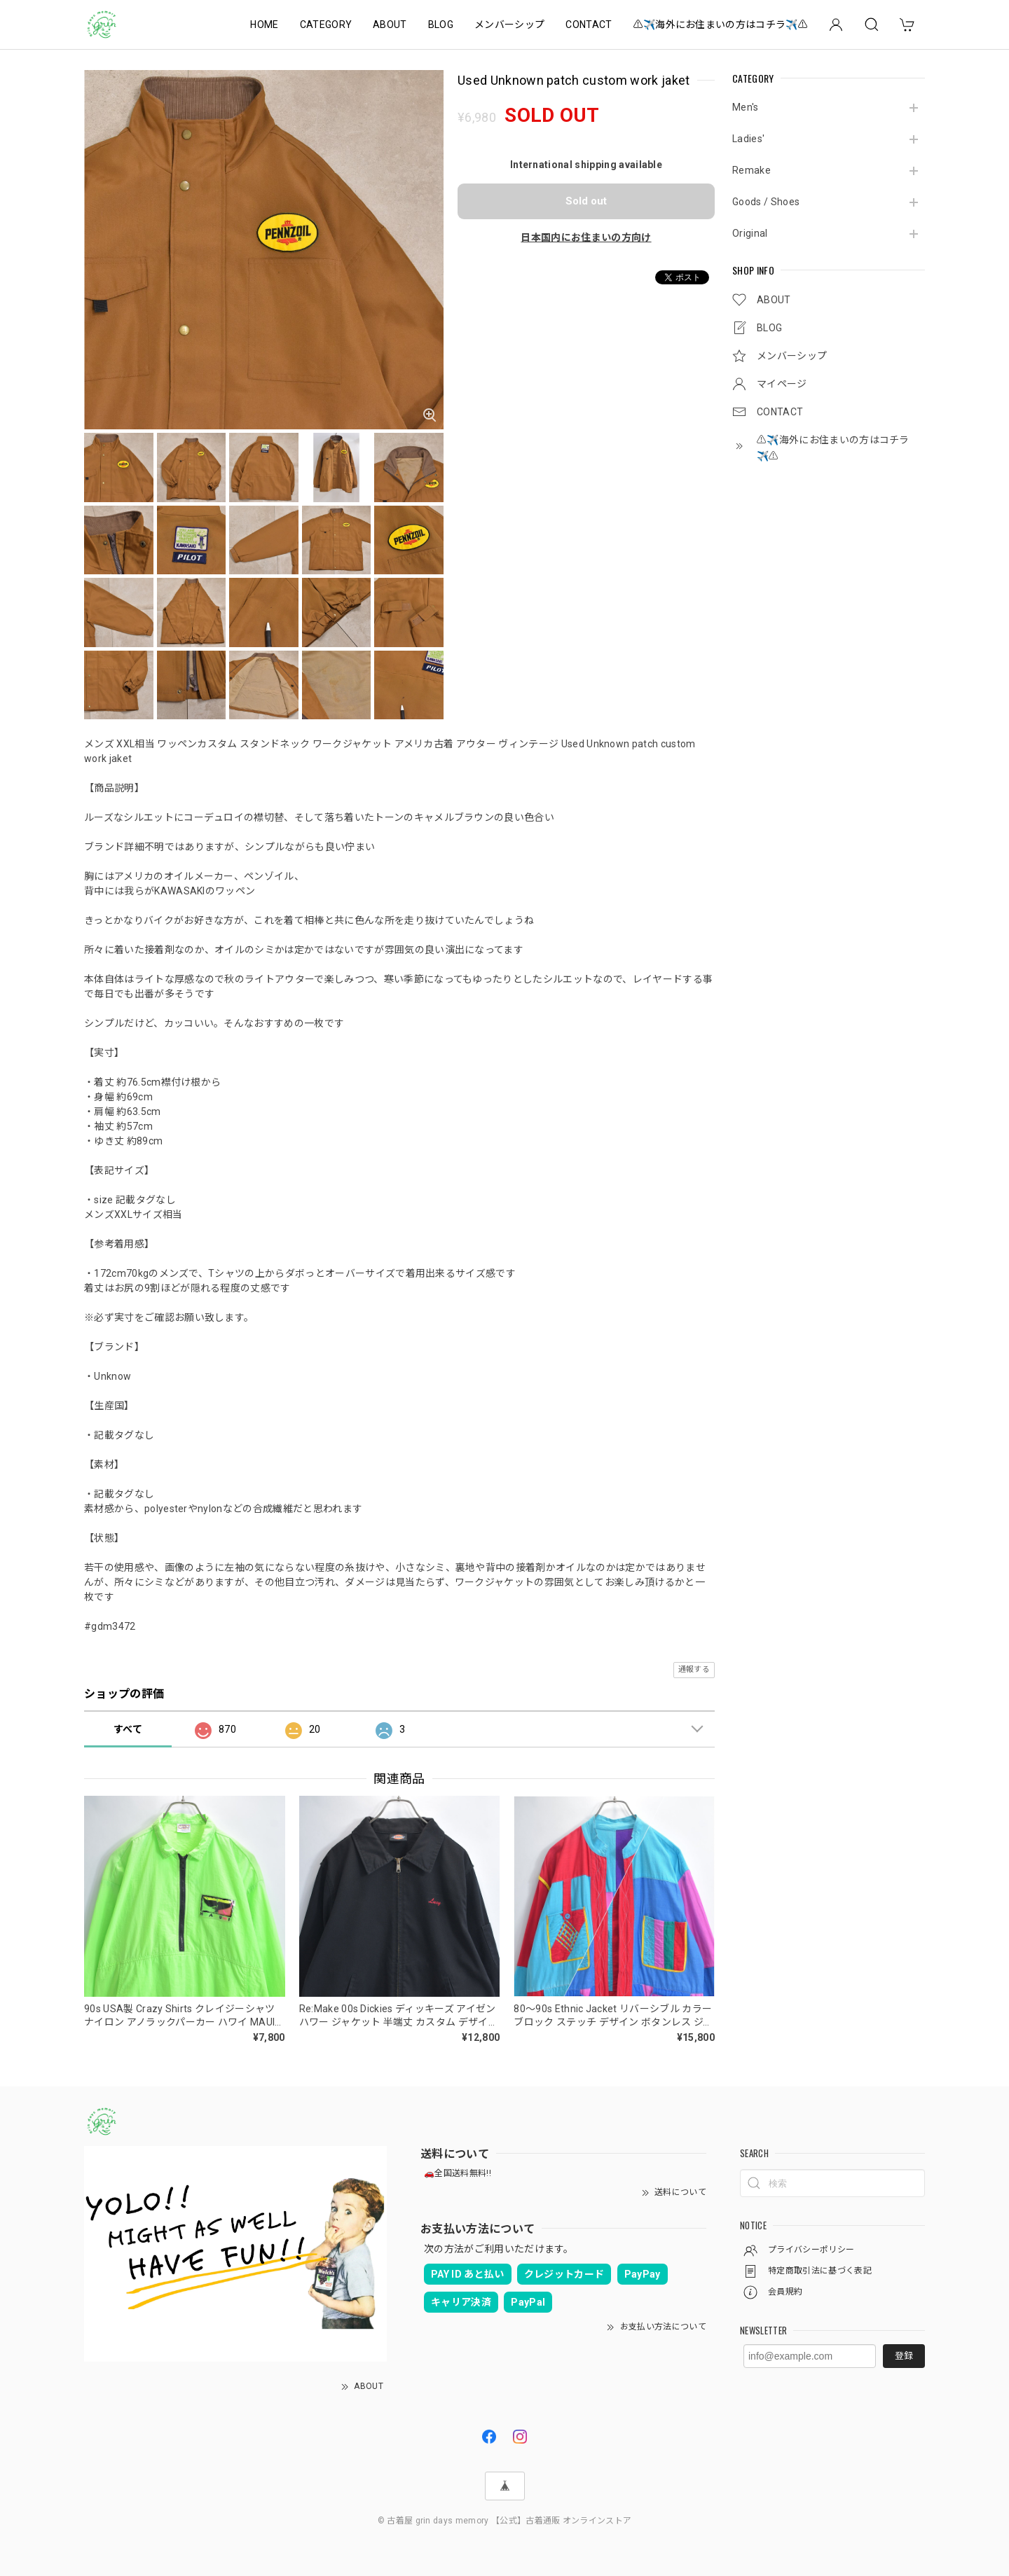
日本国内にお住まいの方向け (586, 237)
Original (750, 233)
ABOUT (390, 24)
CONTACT (588, 24)
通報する (694, 1669)
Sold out (586, 201)
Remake (751, 170)
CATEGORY (326, 24)
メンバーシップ (509, 24)
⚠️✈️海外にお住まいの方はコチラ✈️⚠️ (720, 24)
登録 (904, 2355)
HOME (264, 24)
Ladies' (748, 138)
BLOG (440, 24)
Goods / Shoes (765, 201)
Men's (745, 107)
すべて (128, 1729)
